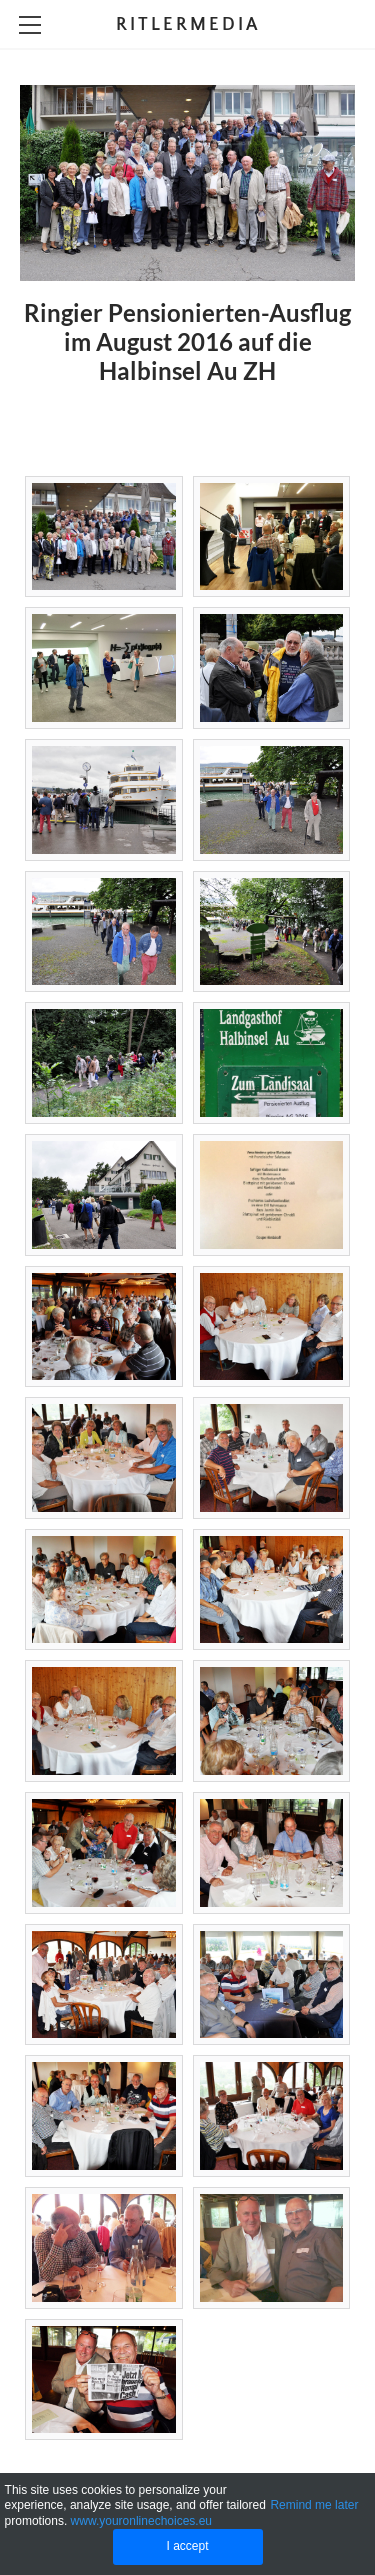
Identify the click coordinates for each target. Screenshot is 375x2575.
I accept (187, 2546)
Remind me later (314, 2505)
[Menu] (30, 25)
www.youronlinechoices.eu (141, 2521)
